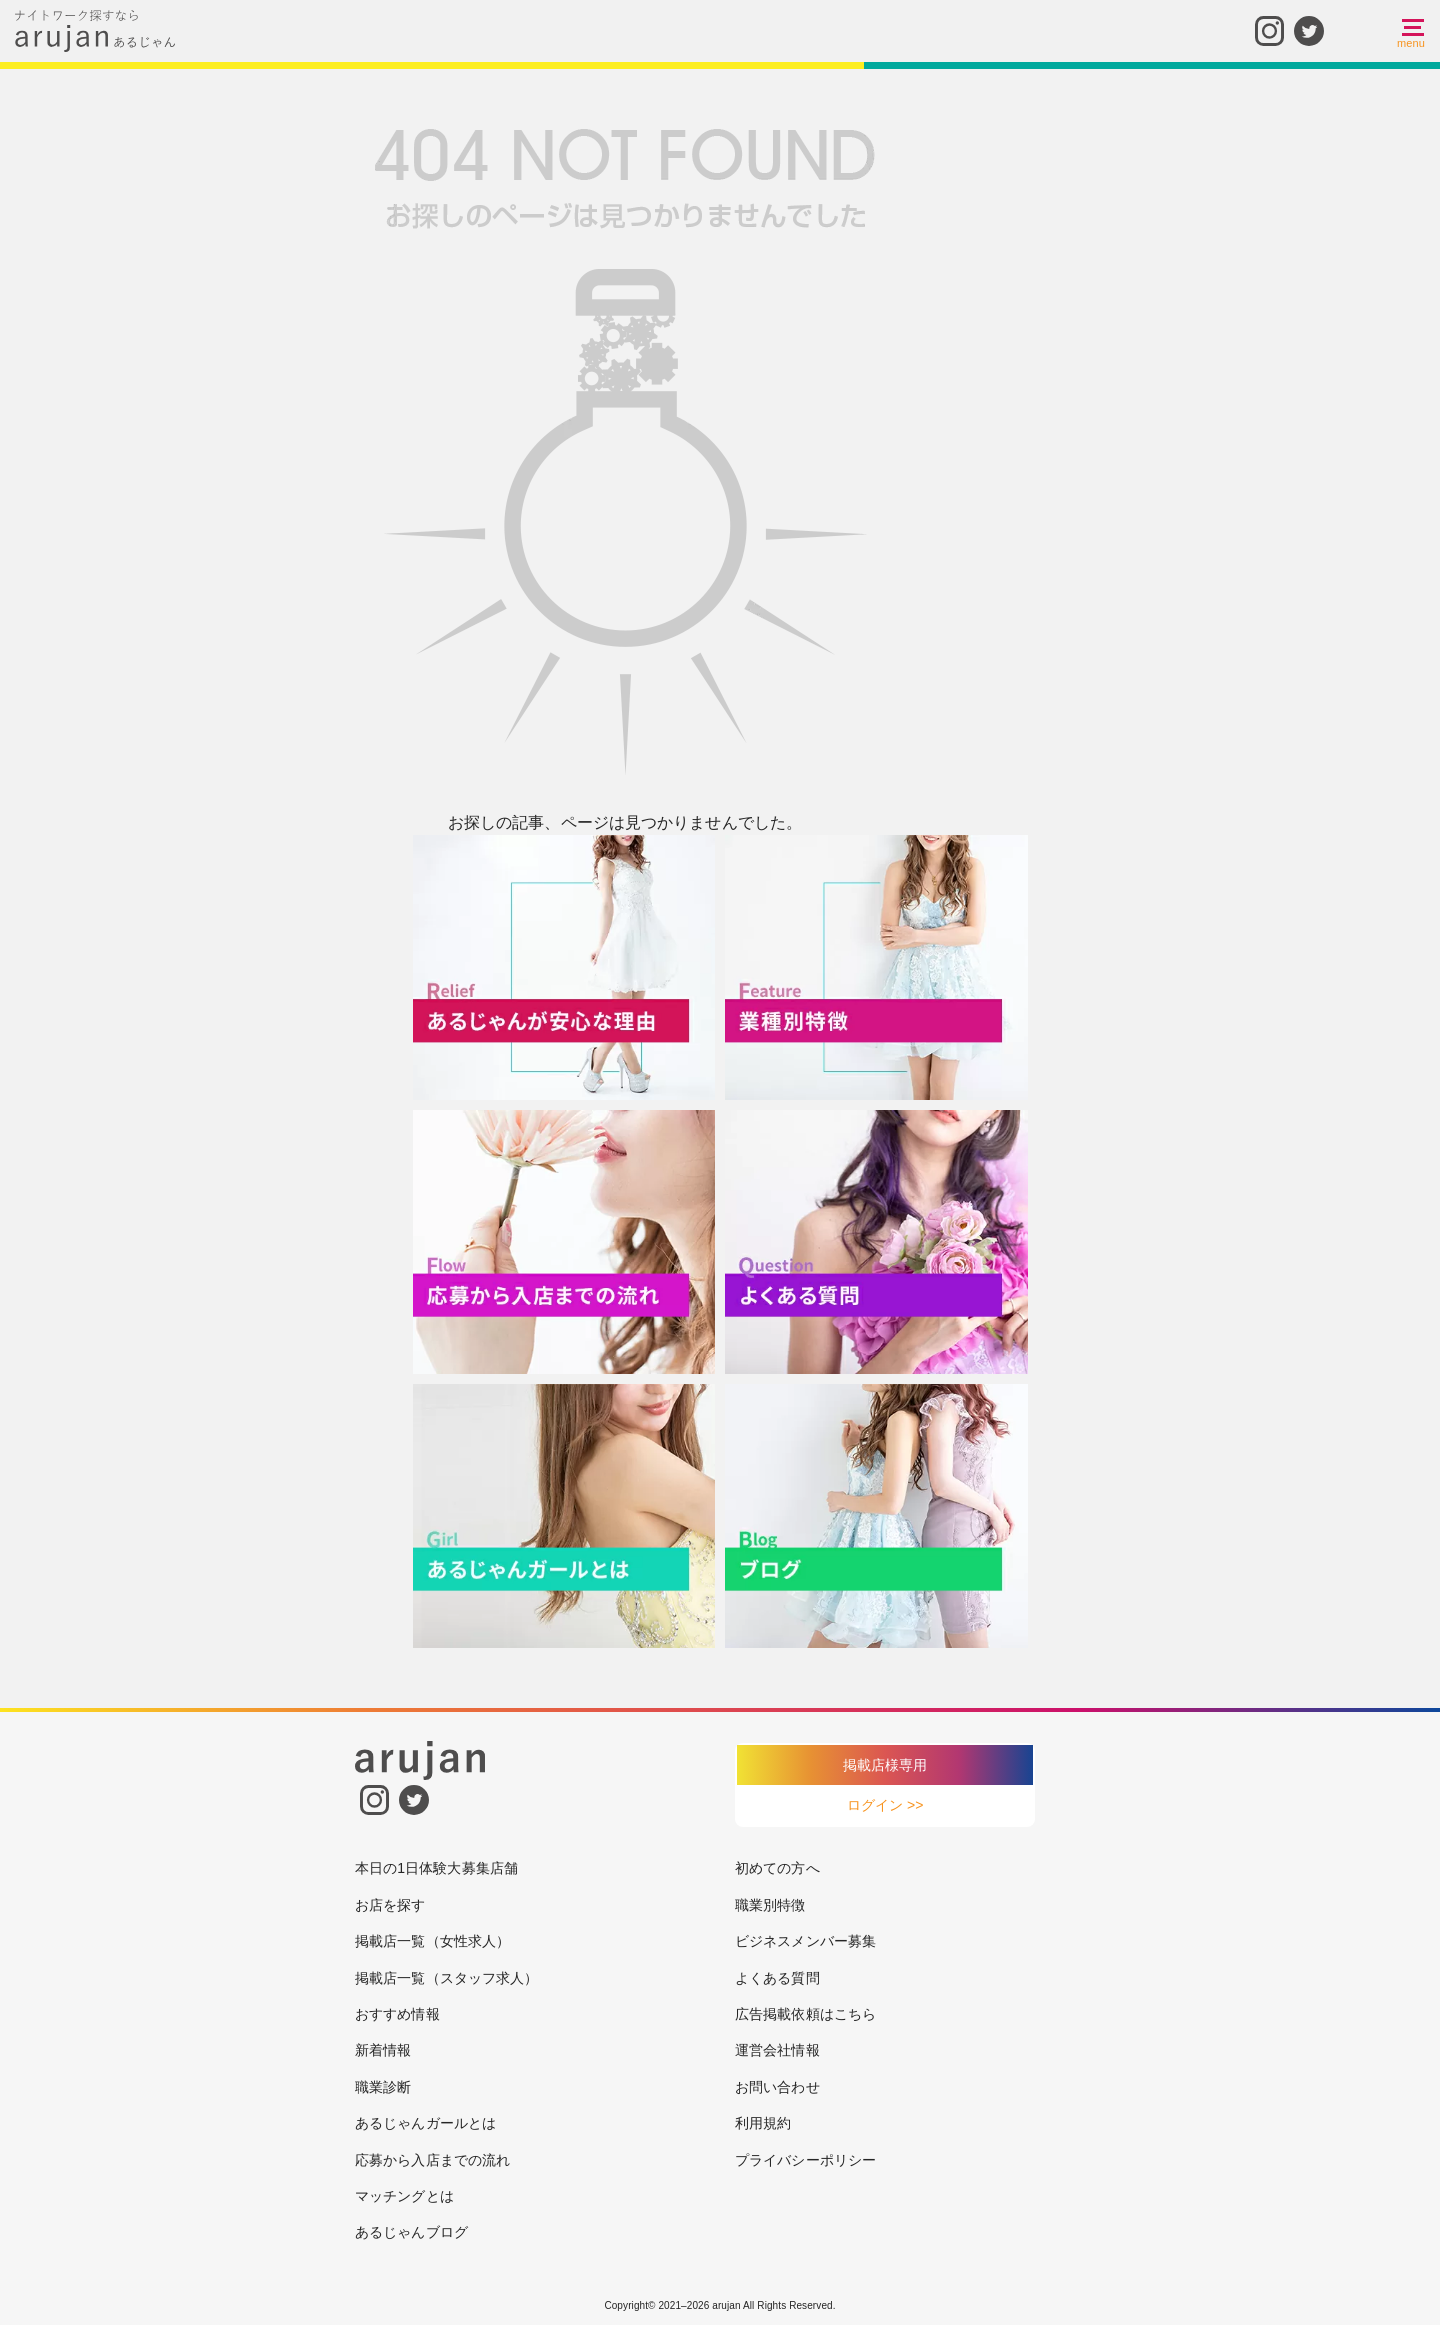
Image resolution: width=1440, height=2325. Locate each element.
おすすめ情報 (397, 2014)
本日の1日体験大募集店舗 (436, 1868)
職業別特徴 (770, 1905)
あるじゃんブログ (411, 2232)
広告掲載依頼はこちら (805, 2014)
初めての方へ (777, 1868)
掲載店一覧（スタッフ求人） (446, 1978)
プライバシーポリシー (805, 2160)
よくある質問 (777, 1978)
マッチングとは (404, 2196)
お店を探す (390, 1905)
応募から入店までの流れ (432, 2160)
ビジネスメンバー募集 (805, 1941)
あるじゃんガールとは (425, 2123)
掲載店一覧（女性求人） (432, 1941)
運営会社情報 (777, 2050)
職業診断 (383, 2087)
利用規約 (763, 2123)
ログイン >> (885, 1805)
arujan (726, 2305)
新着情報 (383, 2050)
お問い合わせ (777, 2087)
